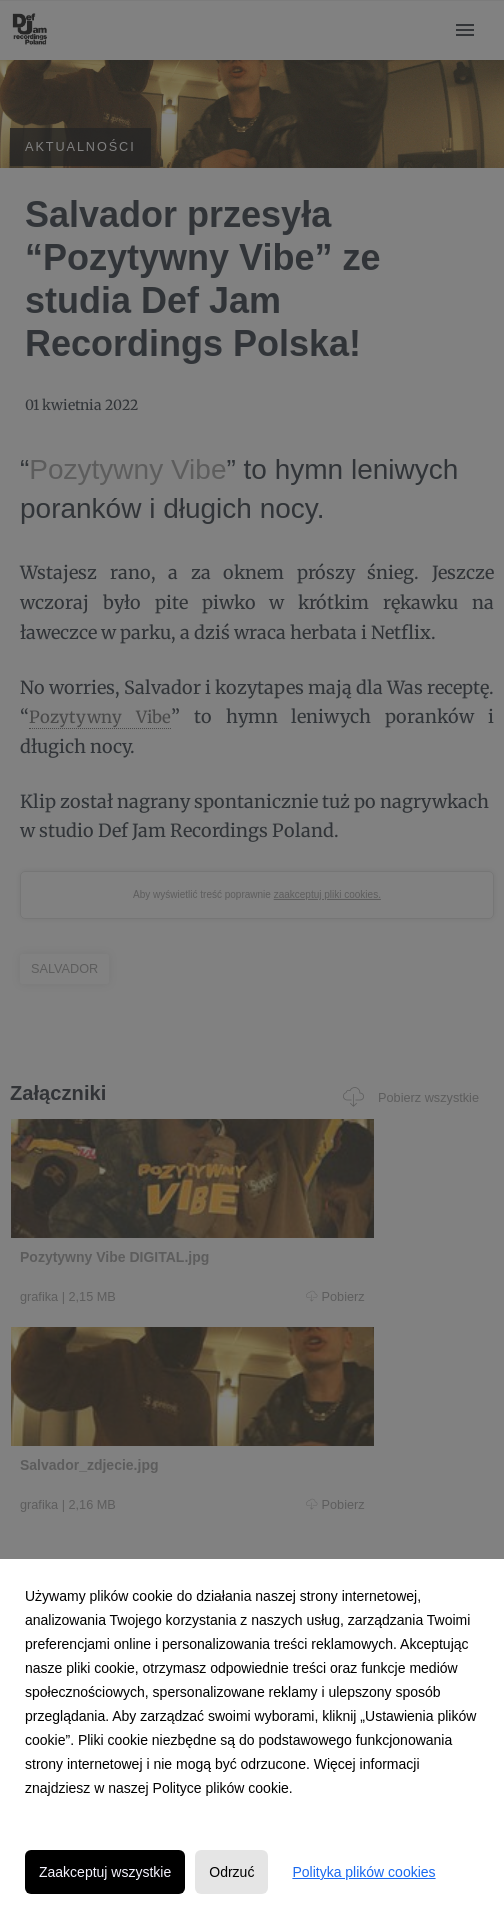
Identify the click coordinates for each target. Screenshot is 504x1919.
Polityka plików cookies (363, 1872)
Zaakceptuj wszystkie (105, 1872)
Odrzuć (231, 1872)
